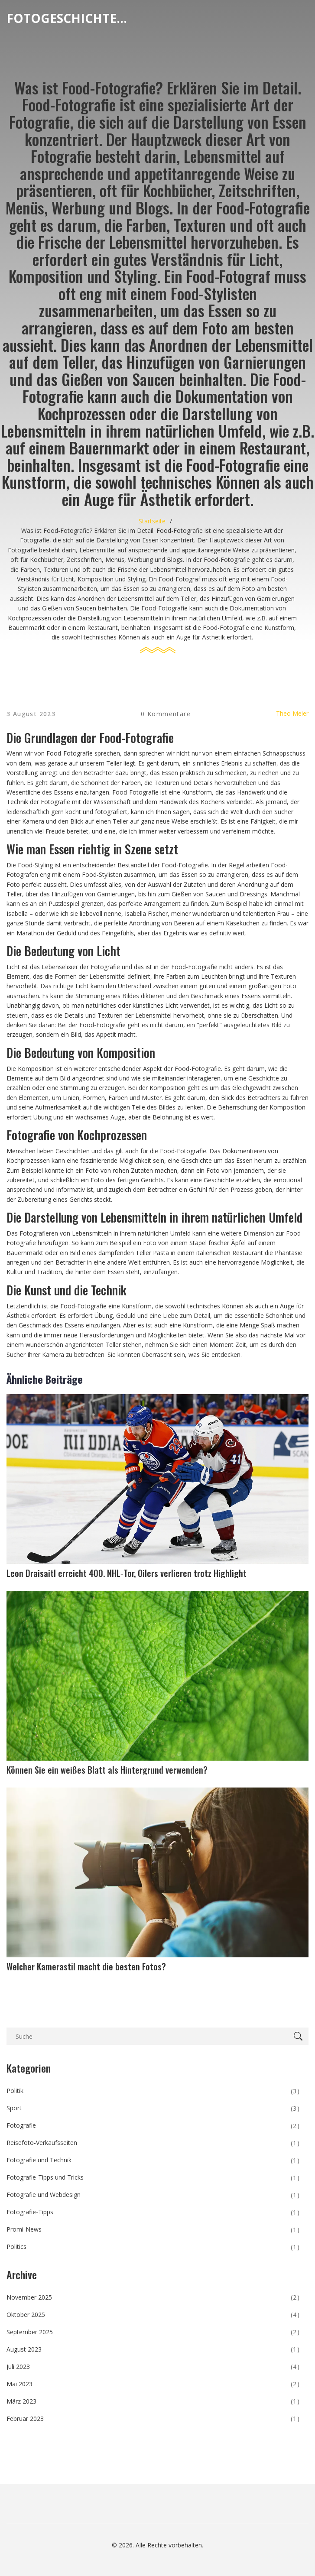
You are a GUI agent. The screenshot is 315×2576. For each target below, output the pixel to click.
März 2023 (153, 2401)
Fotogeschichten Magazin (71, 18)
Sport (153, 2108)
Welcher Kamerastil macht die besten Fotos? (86, 1966)
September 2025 (153, 2332)
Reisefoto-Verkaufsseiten (153, 2143)
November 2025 (153, 2297)
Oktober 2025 (153, 2314)
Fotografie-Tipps (153, 2212)
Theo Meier (292, 713)
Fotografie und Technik (153, 2160)
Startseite (152, 521)
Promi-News (153, 2229)
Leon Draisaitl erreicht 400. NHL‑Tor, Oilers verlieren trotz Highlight (126, 1573)
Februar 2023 (153, 2418)
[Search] (300, 2036)
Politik (153, 2091)
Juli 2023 (153, 2366)
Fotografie (153, 2125)
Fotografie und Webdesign (153, 2195)
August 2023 (153, 2349)
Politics (153, 2247)
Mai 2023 (153, 2384)
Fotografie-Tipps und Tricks (153, 2177)
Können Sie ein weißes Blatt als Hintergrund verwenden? (107, 1770)
